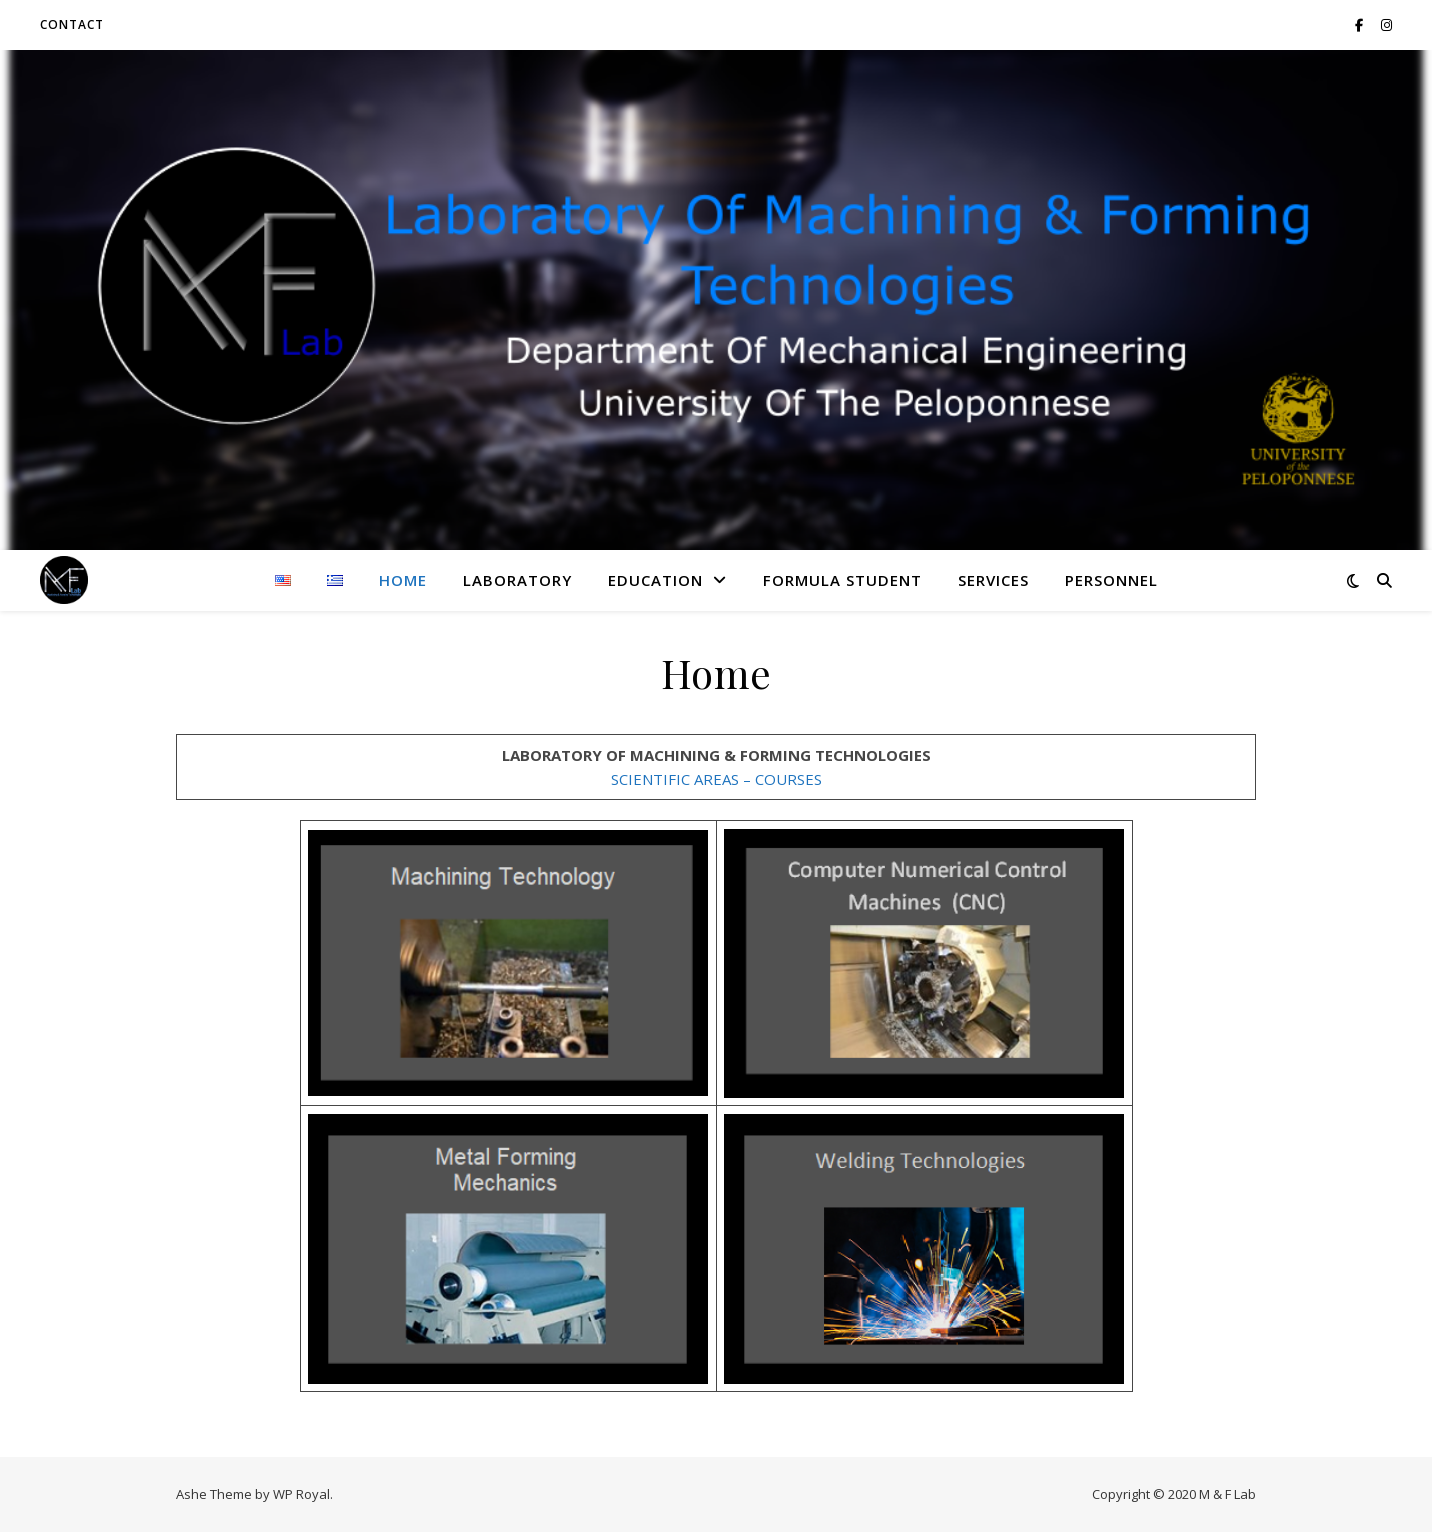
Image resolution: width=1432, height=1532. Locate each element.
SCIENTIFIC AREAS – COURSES (716, 779)
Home (403, 580)
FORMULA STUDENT (842, 580)
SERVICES (993, 580)
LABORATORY (517, 580)
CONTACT (72, 24)
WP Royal (301, 1494)
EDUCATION (655, 580)
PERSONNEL (1111, 580)
